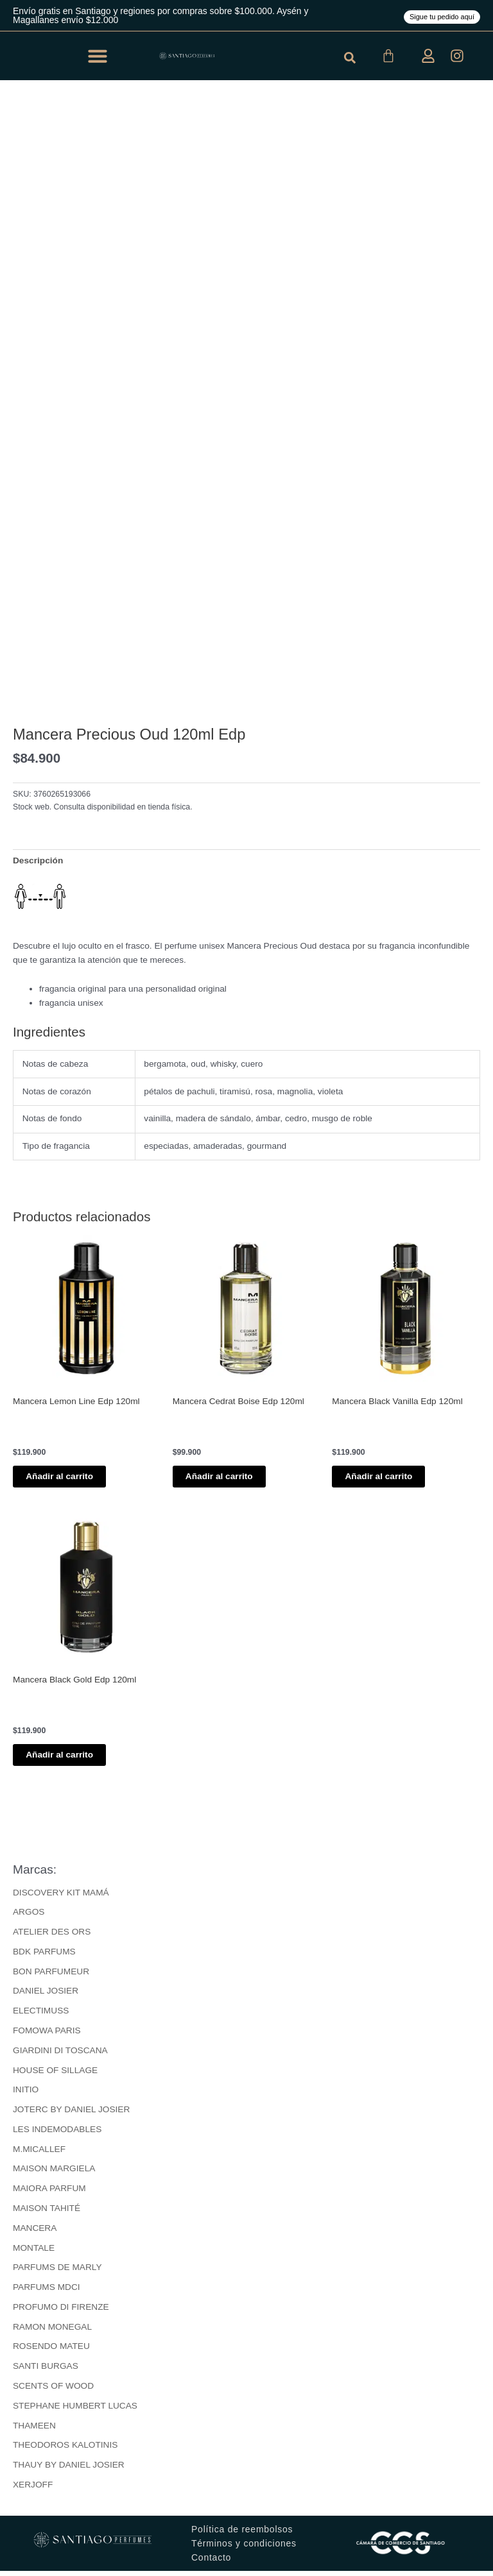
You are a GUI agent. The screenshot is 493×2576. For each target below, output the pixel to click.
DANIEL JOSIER (45, 1996)
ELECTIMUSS (41, 2016)
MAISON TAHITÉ (46, 2213)
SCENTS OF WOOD (53, 2391)
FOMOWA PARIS (47, 2035)
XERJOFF (33, 2490)
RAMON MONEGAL (52, 2332)
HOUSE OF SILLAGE (55, 2075)
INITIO (26, 2095)
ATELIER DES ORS (52, 1937)
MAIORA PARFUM (49, 2194)
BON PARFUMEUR (51, 1976)
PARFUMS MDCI (46, 2293)
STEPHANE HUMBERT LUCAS (75, 2411)
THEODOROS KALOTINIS (65, 2450)
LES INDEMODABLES (57, 2134)
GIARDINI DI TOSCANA (60, 2055)
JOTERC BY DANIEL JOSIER (71, 2115)
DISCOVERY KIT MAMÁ (61, 1897)
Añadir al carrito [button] (72, 1477)
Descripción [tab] (38, 860)
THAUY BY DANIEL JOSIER (69, 2470)
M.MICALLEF (39, 2154)
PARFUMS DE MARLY (57, 2273)
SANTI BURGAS (45, 2372)
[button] (97, 55)
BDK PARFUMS (44, 1957)
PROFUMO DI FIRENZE (61, 2312)
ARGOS (28, 1917)
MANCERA (34, 2233)
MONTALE (34, 2253)
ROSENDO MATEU (51, 2352)
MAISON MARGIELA (54, 2174)
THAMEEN (34, 2431)
